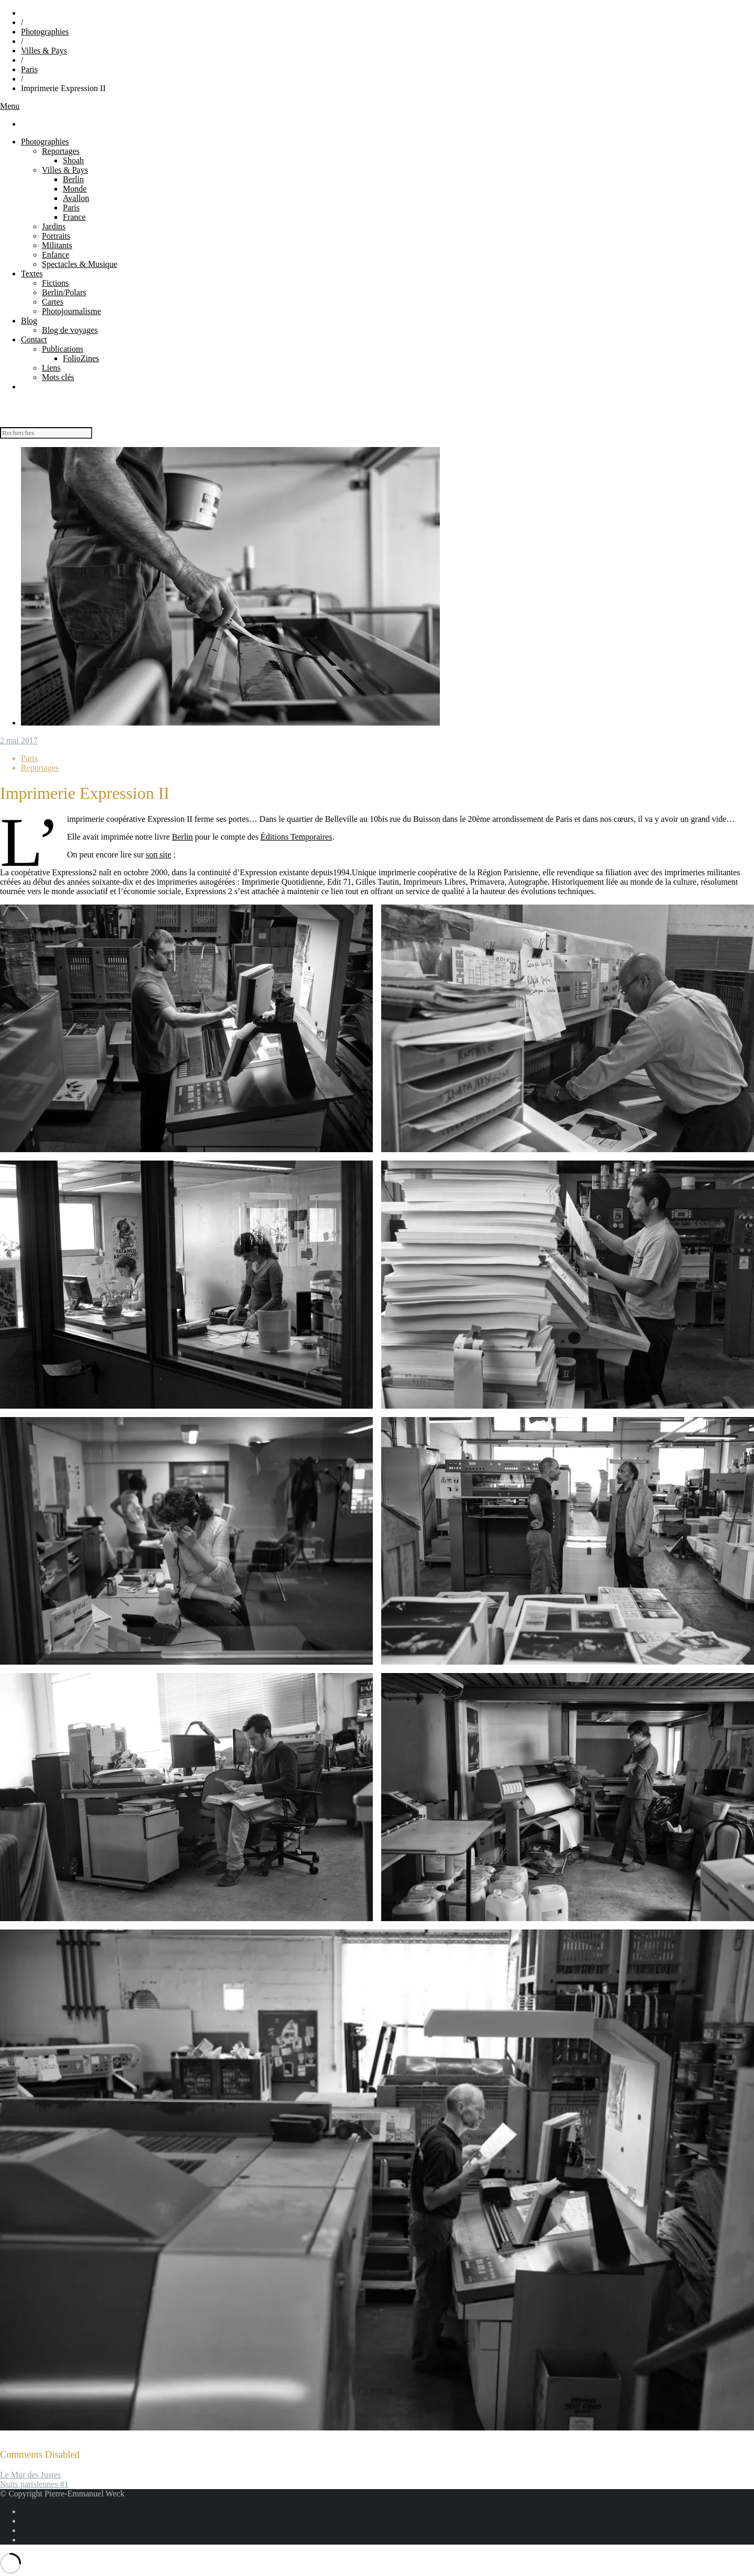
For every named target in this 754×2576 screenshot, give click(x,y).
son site (158, 854)
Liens (51, 367)
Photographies (45, 31)
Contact (34, 339)
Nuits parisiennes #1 (34, 2484)
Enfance (55, 254)
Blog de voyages (70, 330)
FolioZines (81, 358)
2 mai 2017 (19, 740)
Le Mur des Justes (30, 2474)
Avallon (76, 198)
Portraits (56, 235)
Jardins (53, 226)
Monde (74, 188)
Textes (32, 273)
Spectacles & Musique (79, 264)
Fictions (55, 282)
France (74, 217)
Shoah (73, 160)
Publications (62, 348)
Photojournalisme (71, 311)
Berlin (73, 179)
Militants (57, 245)
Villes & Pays (44, 50)
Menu (9, 106)
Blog (29, 320)
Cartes (52, 301)
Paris (29, 69)
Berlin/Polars (64, 292)
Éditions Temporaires (296, 836)
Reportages (61, 151)
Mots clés (58, 377)
